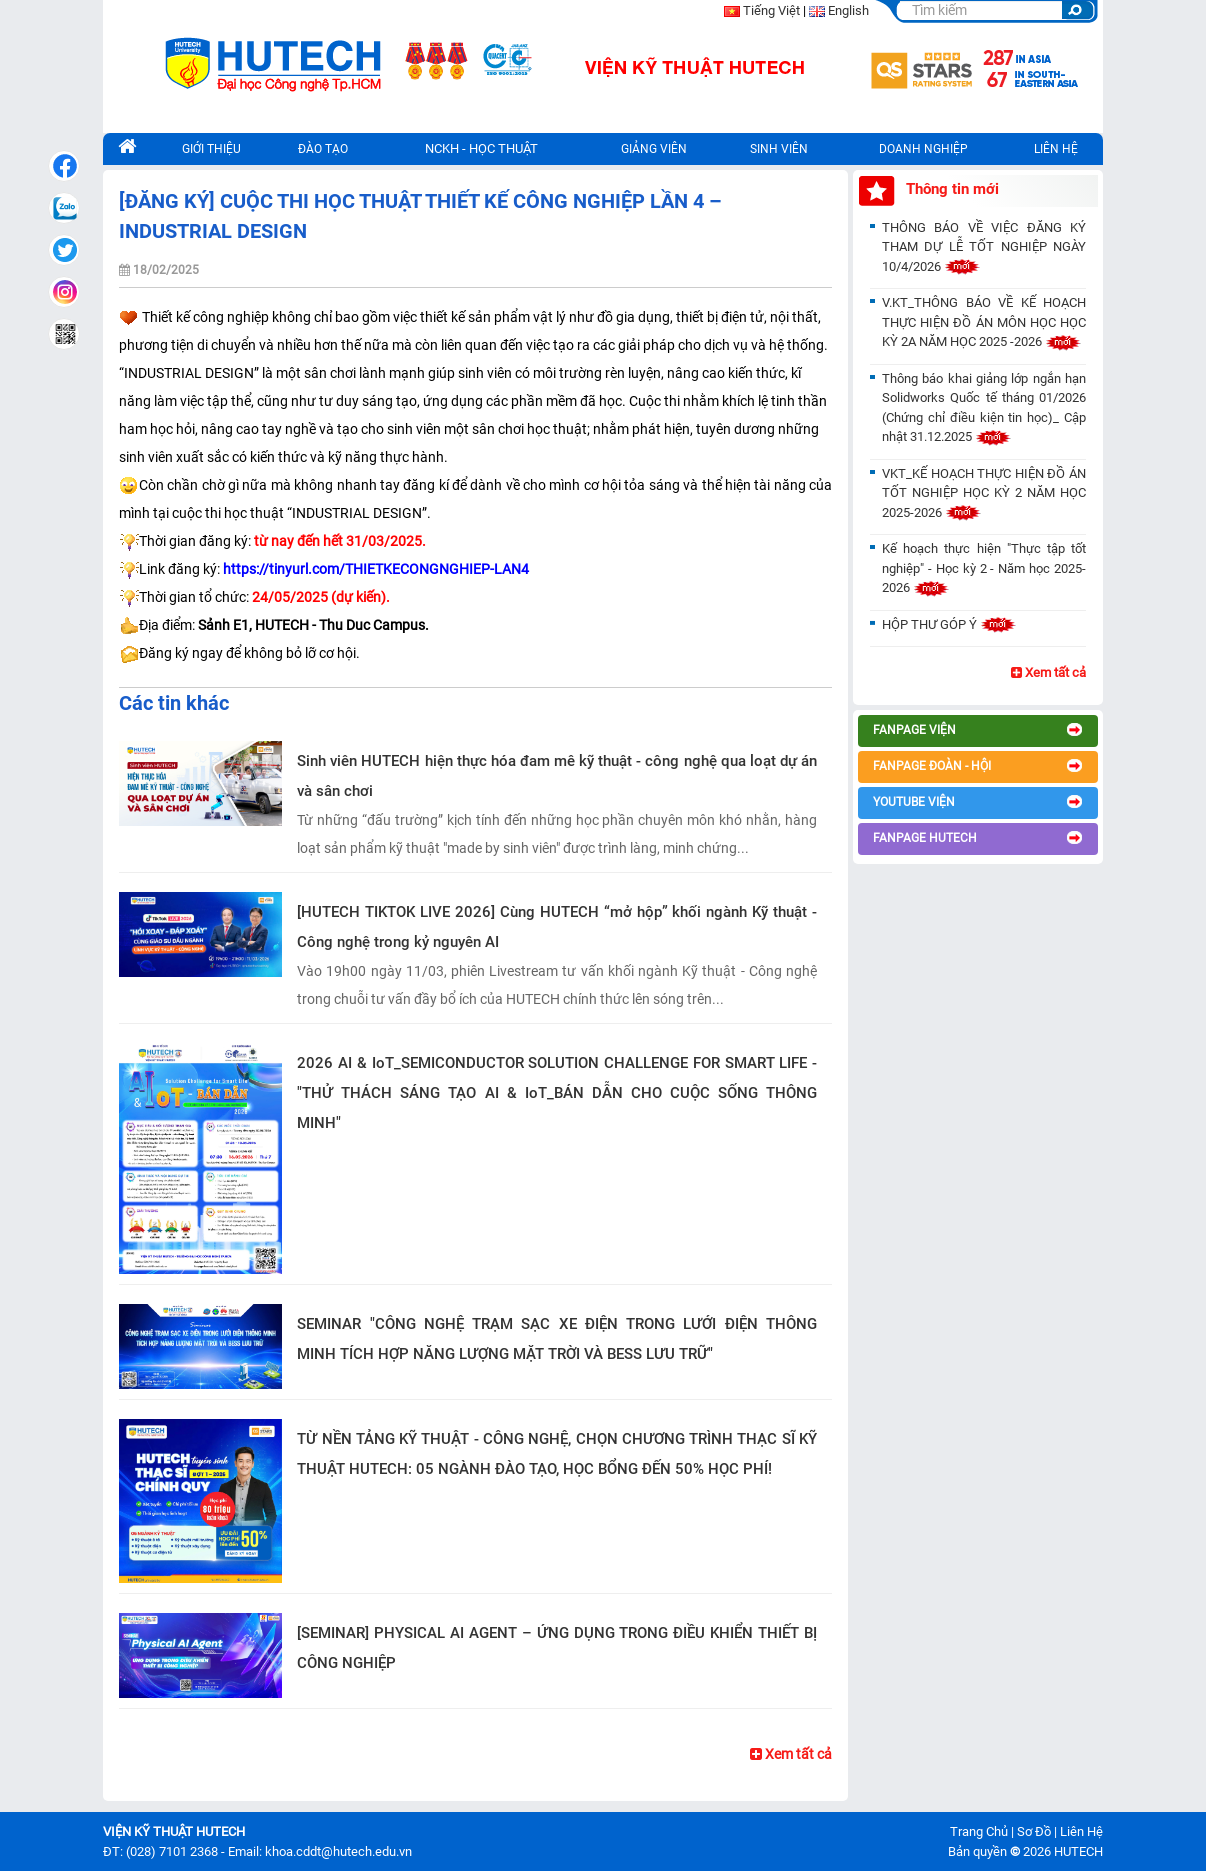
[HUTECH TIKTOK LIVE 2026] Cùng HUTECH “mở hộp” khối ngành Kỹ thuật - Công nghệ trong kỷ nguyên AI (557, 927)
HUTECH (1078, 1851)
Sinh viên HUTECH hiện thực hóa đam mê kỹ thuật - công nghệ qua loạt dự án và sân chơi (557, 776)
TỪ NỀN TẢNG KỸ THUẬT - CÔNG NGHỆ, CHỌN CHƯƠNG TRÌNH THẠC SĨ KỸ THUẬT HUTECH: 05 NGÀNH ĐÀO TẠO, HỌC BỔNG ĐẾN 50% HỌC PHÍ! (557, 1454)
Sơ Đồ (1034, 1831)
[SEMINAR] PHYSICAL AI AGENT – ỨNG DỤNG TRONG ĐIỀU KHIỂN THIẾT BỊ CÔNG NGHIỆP (557, 1648)
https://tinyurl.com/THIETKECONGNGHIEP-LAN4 (376, 569)
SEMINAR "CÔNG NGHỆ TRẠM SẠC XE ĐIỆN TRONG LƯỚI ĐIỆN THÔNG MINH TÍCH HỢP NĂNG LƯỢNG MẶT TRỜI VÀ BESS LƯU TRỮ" (557, 1339)
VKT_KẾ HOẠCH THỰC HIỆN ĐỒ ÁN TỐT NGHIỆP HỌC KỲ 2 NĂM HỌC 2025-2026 (984, 493)
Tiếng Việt (771, 10)
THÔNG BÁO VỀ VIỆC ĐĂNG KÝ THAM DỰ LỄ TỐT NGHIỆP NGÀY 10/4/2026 (984, 247)
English (848, 10)
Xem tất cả (791, 1754)
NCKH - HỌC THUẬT (481, 148)
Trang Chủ (979, 1831)
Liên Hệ (1081, 1831)
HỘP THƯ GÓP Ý (949, 624)
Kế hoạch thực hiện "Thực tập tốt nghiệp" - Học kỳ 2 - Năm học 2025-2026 (984, 568)
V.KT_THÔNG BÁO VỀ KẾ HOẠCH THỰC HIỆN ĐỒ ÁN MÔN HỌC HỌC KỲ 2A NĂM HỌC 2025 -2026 (984, 322)
